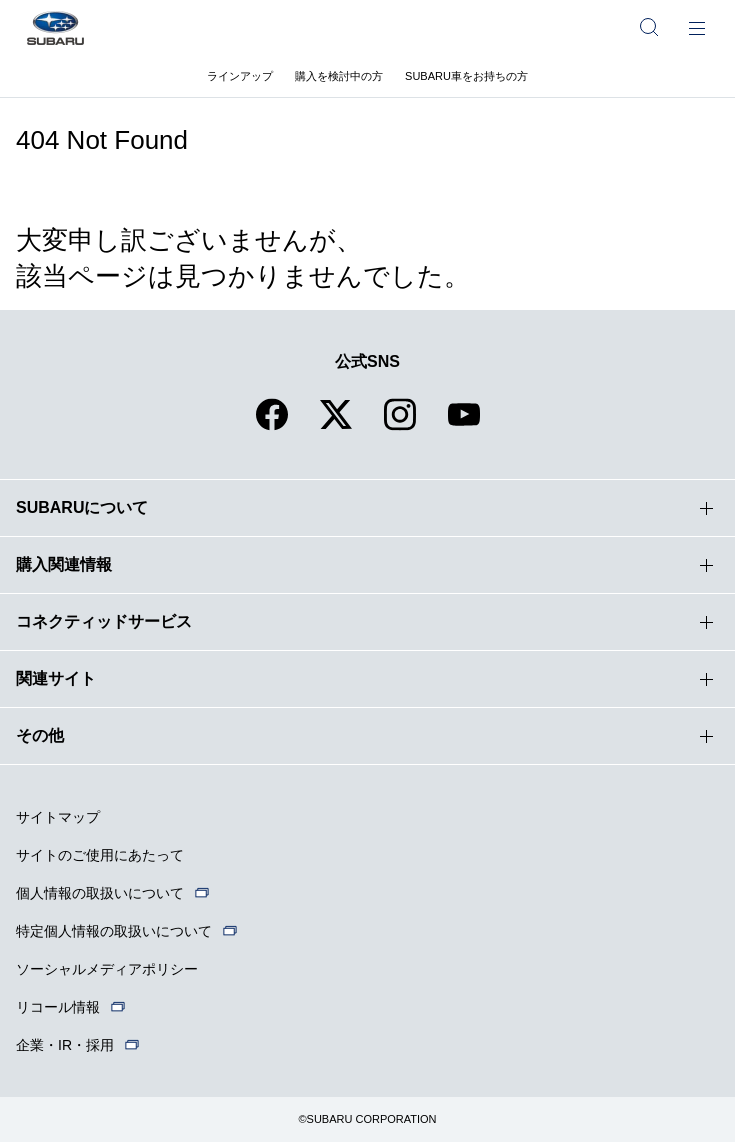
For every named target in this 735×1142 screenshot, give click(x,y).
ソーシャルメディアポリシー (107, 969)
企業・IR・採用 (65, 1045)
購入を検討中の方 (339, 76)
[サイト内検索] (649, 27)
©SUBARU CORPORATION (367, 1119)
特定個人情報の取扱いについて (114, 931)
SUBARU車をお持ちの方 (466, 76)
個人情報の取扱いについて (100, 893)
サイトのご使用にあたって (100, 855)
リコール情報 (58, 1007)
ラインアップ (240, 76)
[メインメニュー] (697, 27)
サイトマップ (58, 817)
